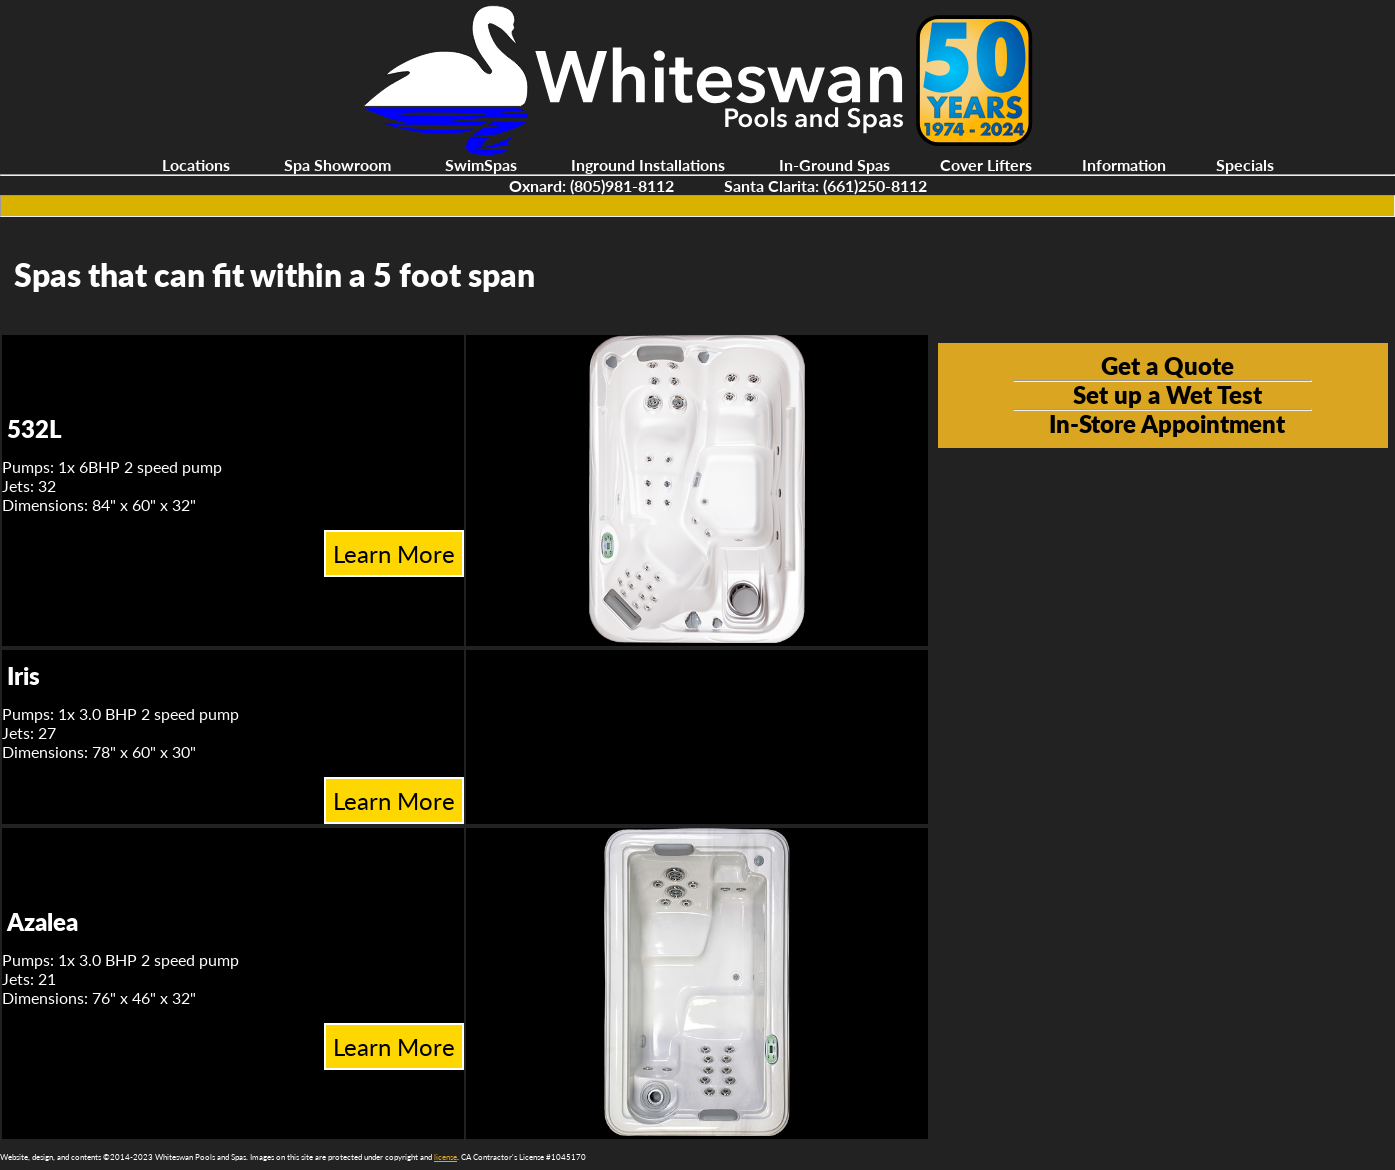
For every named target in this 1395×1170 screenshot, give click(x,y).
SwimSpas (481, 164)
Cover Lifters (986, 164)
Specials (1245, 164)
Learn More (394, 553)
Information (1124, 164)
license (445, 1157)
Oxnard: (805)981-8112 (591, 185)
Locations (196, 164)
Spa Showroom (337, 164)
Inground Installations (648, 164)
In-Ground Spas (834, 164)
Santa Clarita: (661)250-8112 (825, 185)
